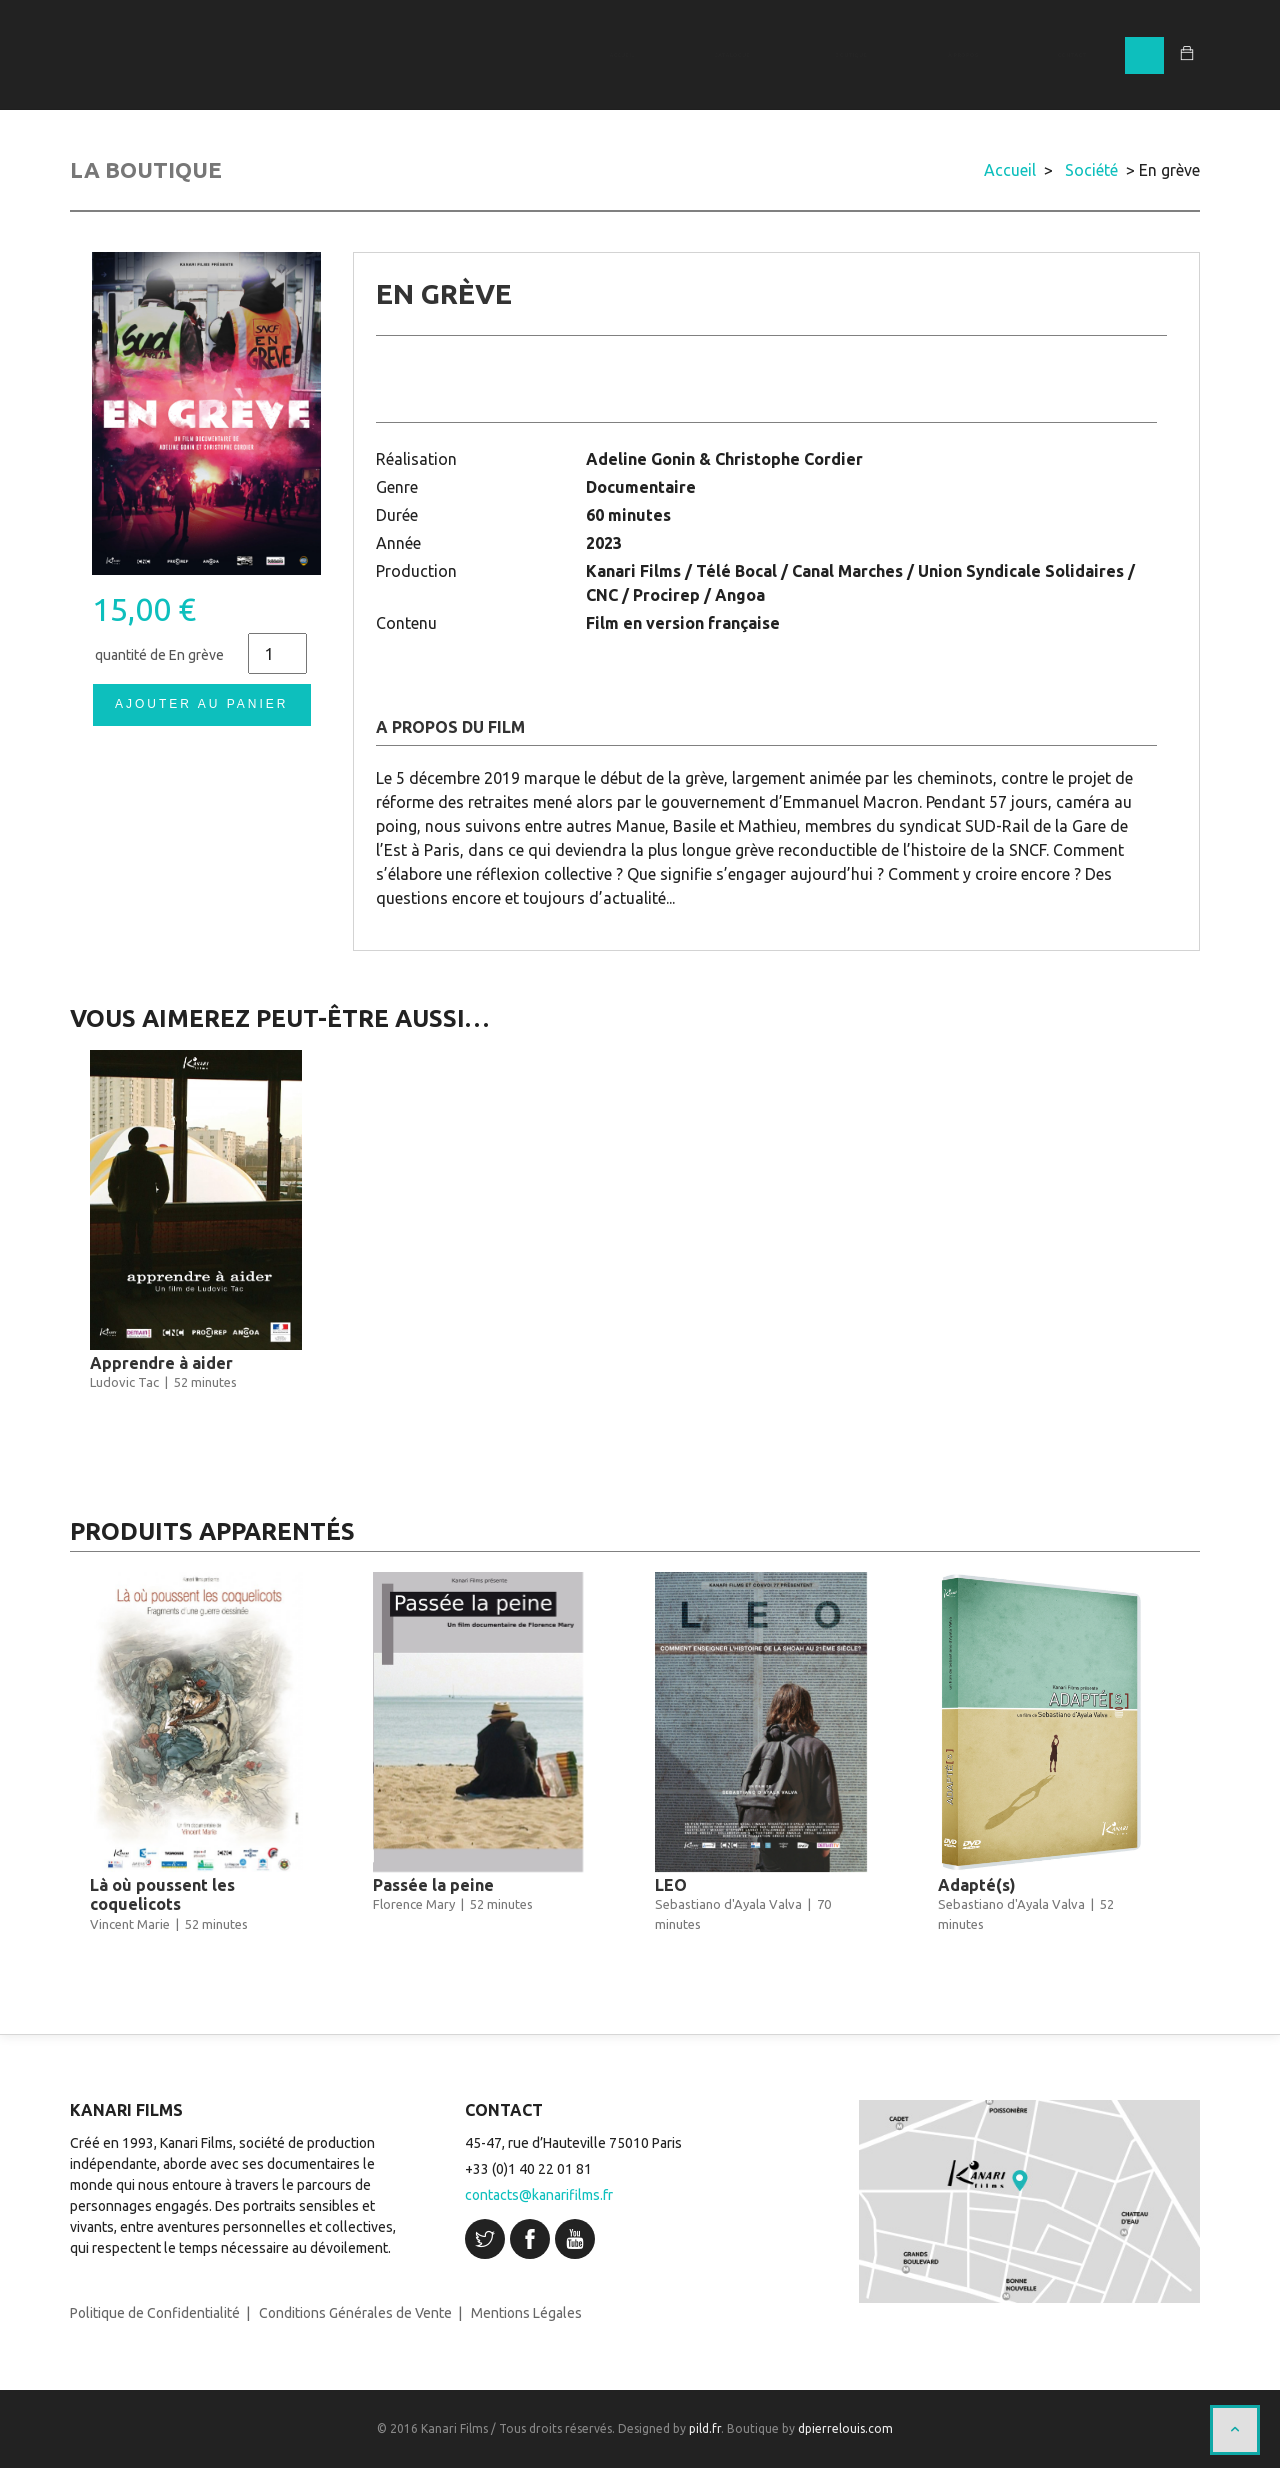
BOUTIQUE (851, 55)
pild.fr (705, 2428)
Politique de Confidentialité (155, 2313)
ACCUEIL (622, 55)
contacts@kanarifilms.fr (539, 2195)
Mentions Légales (526, 2313)
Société (1091, 170)
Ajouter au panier (201, 704)
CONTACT (1072, 55)
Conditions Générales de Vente (355, 2313)
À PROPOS (963, 55)
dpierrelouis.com (845, 2428)
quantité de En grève (159, 655)
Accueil (1010, 170)
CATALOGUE (732, 55)
